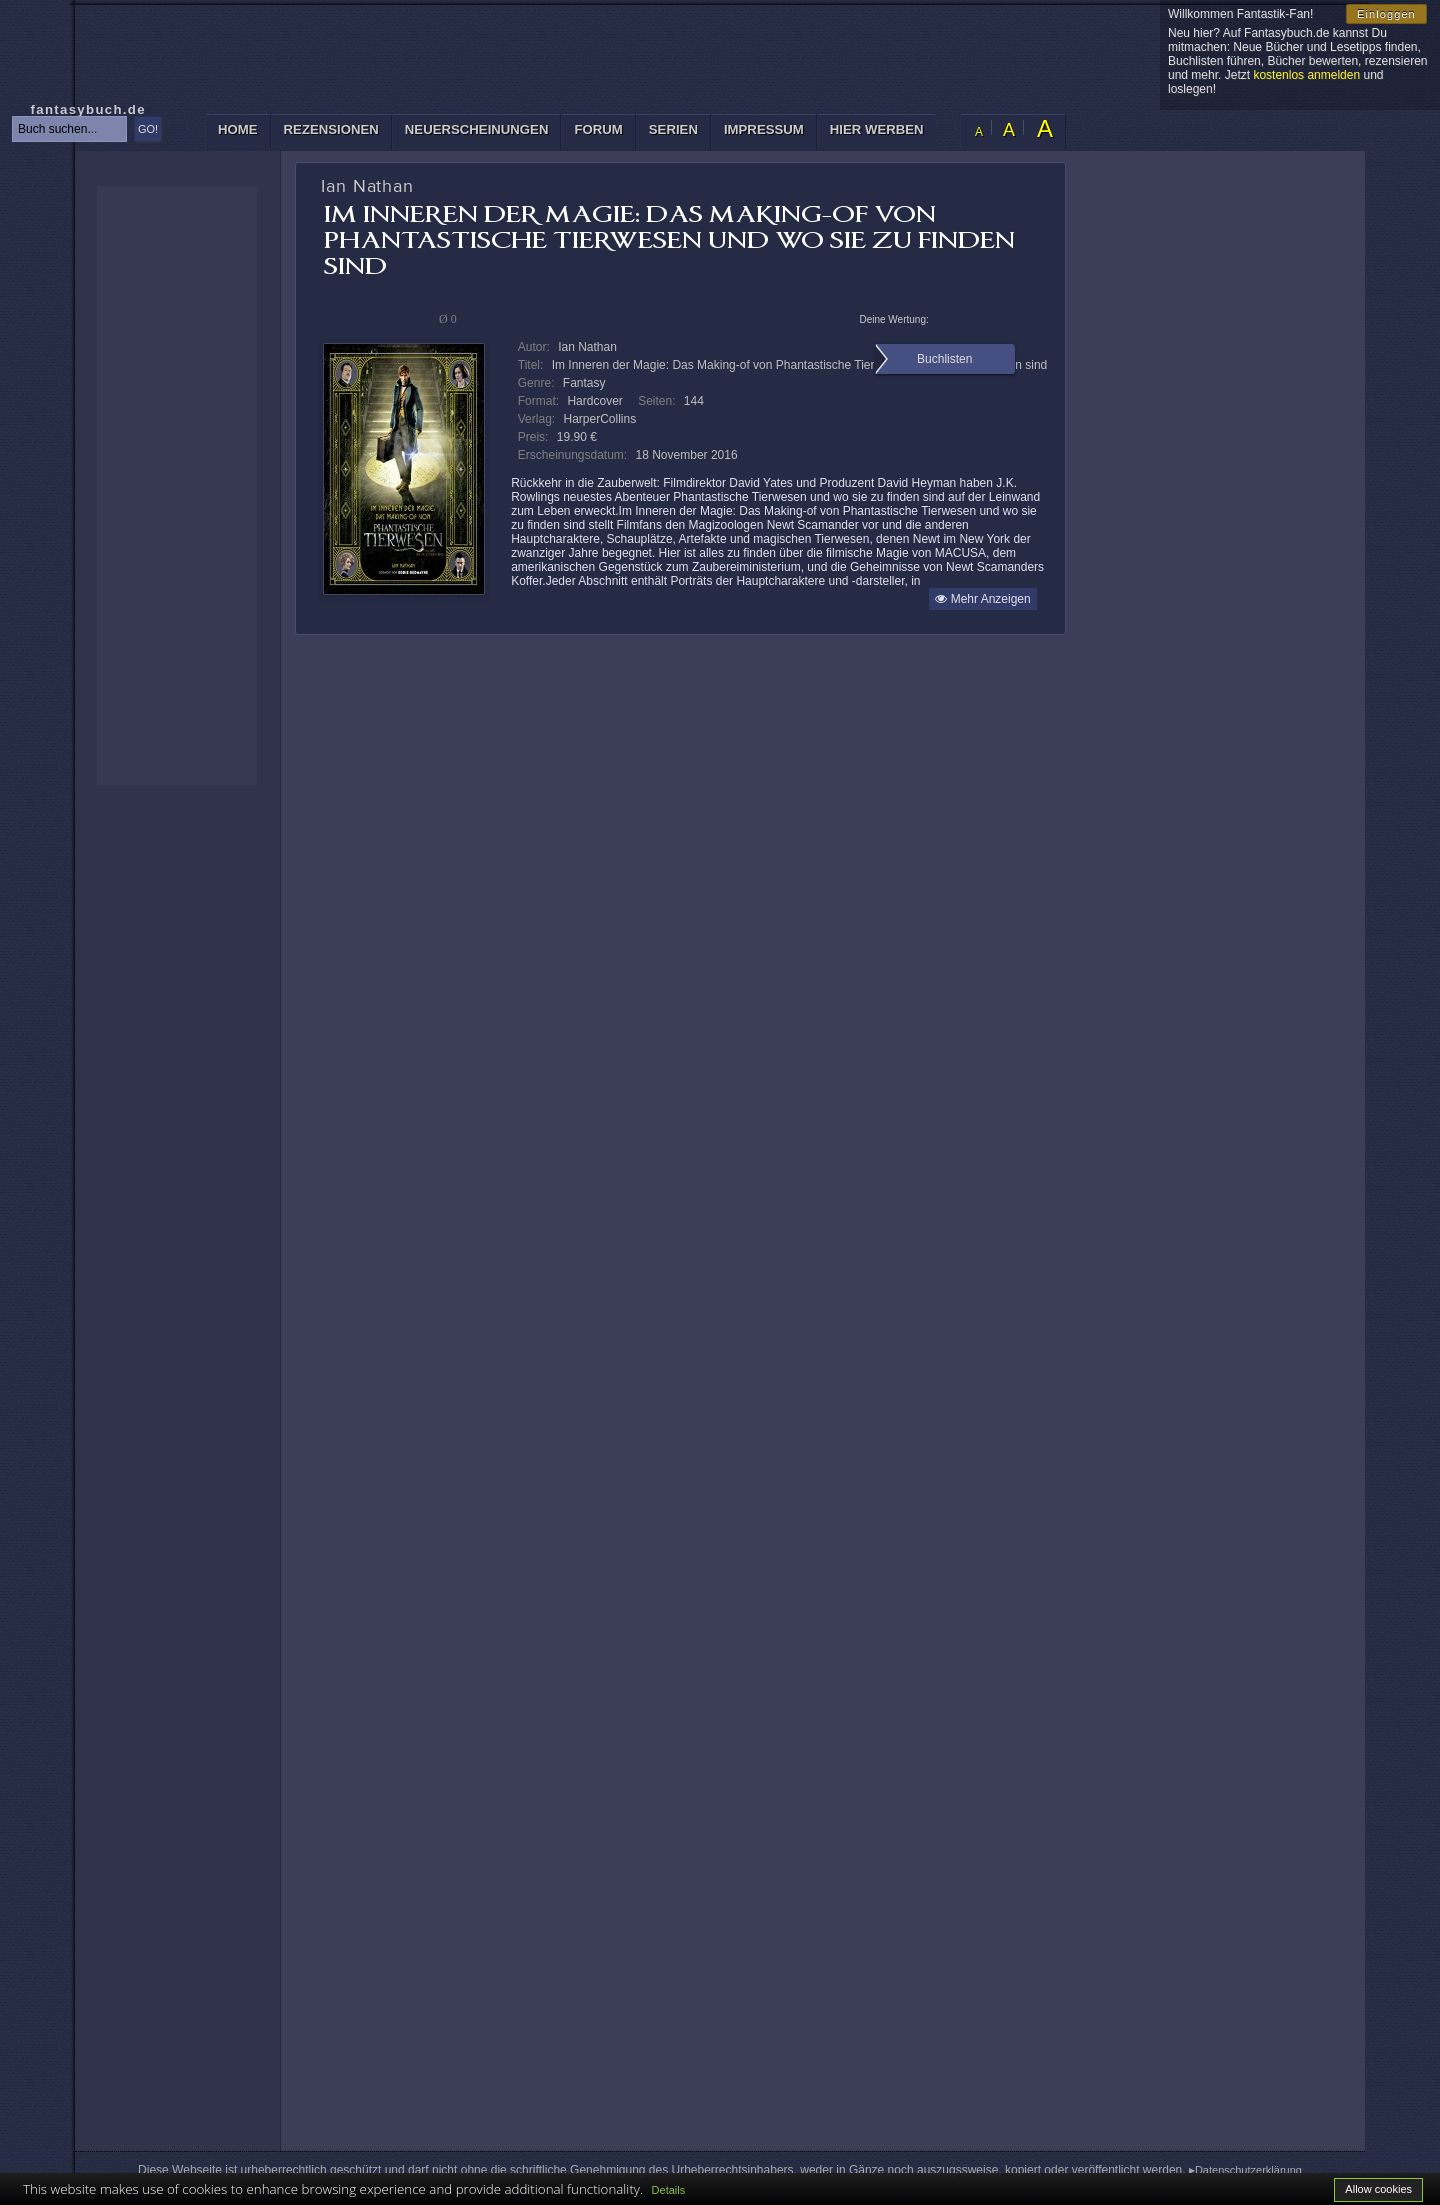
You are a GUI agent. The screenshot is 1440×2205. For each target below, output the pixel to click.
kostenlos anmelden (1306, 75)
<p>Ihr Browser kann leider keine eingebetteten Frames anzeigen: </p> (177, 485)
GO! (148, 129)
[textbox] (69, 129)
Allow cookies (1378, 2189)
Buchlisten (944, 359)
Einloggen (1386, 14)
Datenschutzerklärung (1248, 2170)
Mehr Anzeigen (982, 599)
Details (669, 2190)
